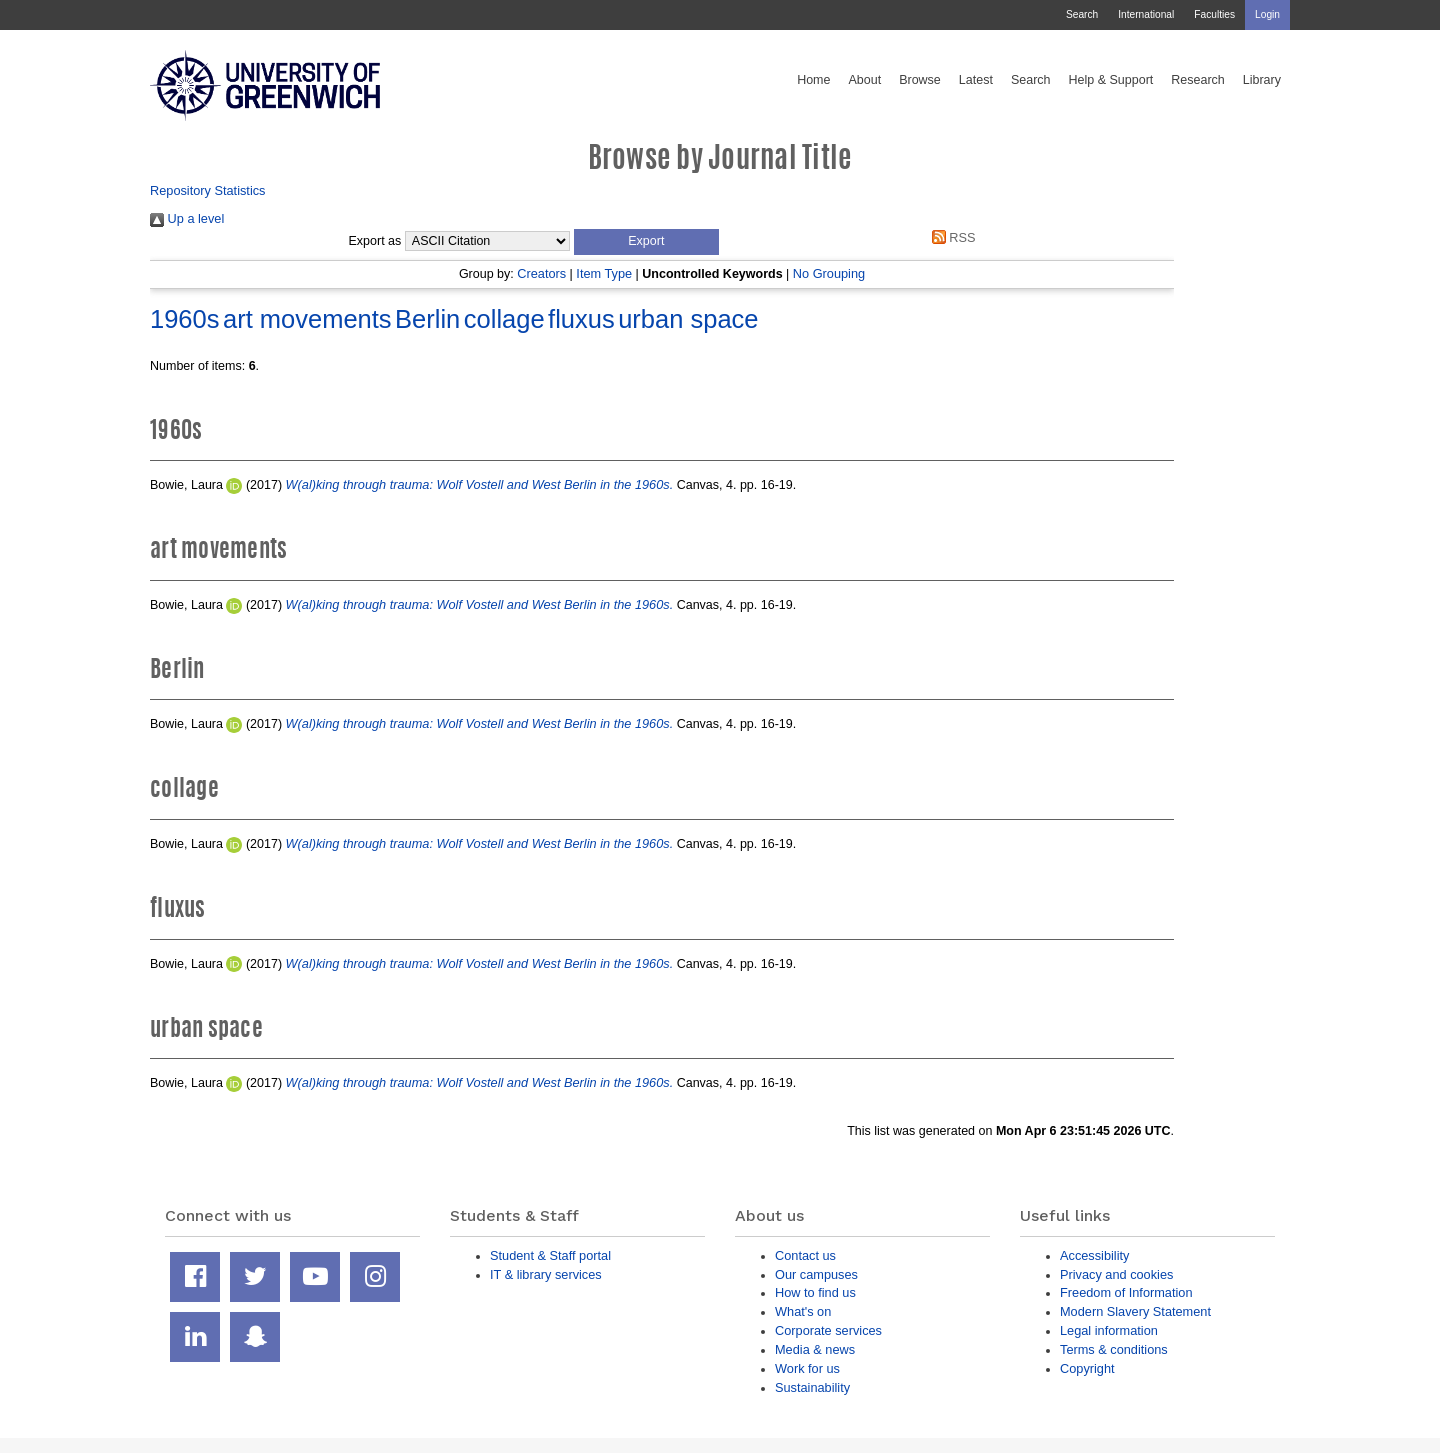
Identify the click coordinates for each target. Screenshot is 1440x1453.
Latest (976, 80)
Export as (375, 241)
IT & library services (546, 1274)
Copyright (1087, 1368)
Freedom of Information (1126, 1292)
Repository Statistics (208, 190)
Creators (541, 273)
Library (1262, 80)
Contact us (805, 1255)
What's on (803, 1311)
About (864, 80)
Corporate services (828, 1330)
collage (504, 319)
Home (813, 80)
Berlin (427, 319)
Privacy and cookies (1116, 1274)
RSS (950, 237)
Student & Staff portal (550, 1255)
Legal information (1109, 1330)
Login (1267, 14)
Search (1082, 14)
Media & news (815, 1349)
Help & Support (1111, 80)
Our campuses (816, 1274)
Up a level (187, 218)
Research (1198, 80)
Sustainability (812, 1387)
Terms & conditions (1114, 1349)
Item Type (604, 273)
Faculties (1214, 14)
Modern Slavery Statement (1135, 1311)
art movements (307, 319)
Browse (920, 80)
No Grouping (829, 273)
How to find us (815, 1292)
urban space (688, 319)
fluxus (581, 319)
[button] (646, 242)
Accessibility (1094, 1255)
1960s (184, 319)
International (1146, 14)
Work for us (807, 1368)
